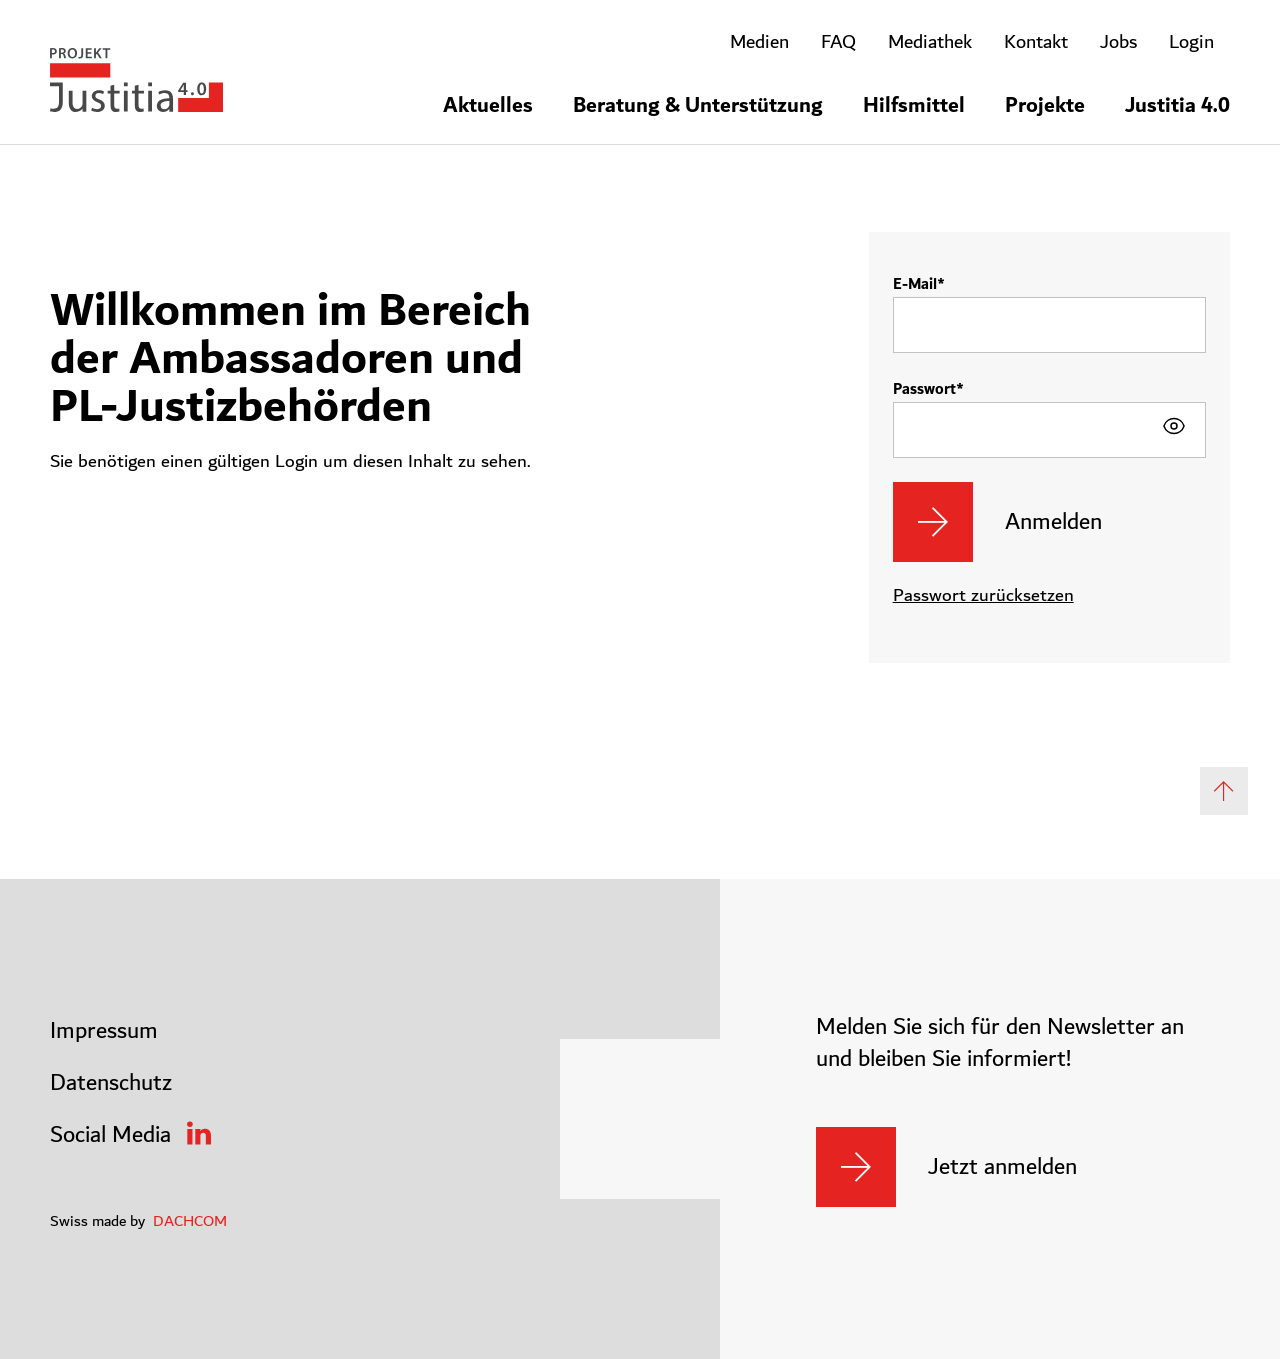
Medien (759, 42)
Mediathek (930, 42)
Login (1191, 42)
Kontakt (1036, 42)
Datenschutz (111, 1083)
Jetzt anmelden (1002, 1167)
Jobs (1118, 42)
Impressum (104, 1031)
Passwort (924, 389)
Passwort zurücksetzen (983, 595)
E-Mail (915, 284)
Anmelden (1053, 522)
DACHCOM (190, 1221)
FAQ (838, 42)
